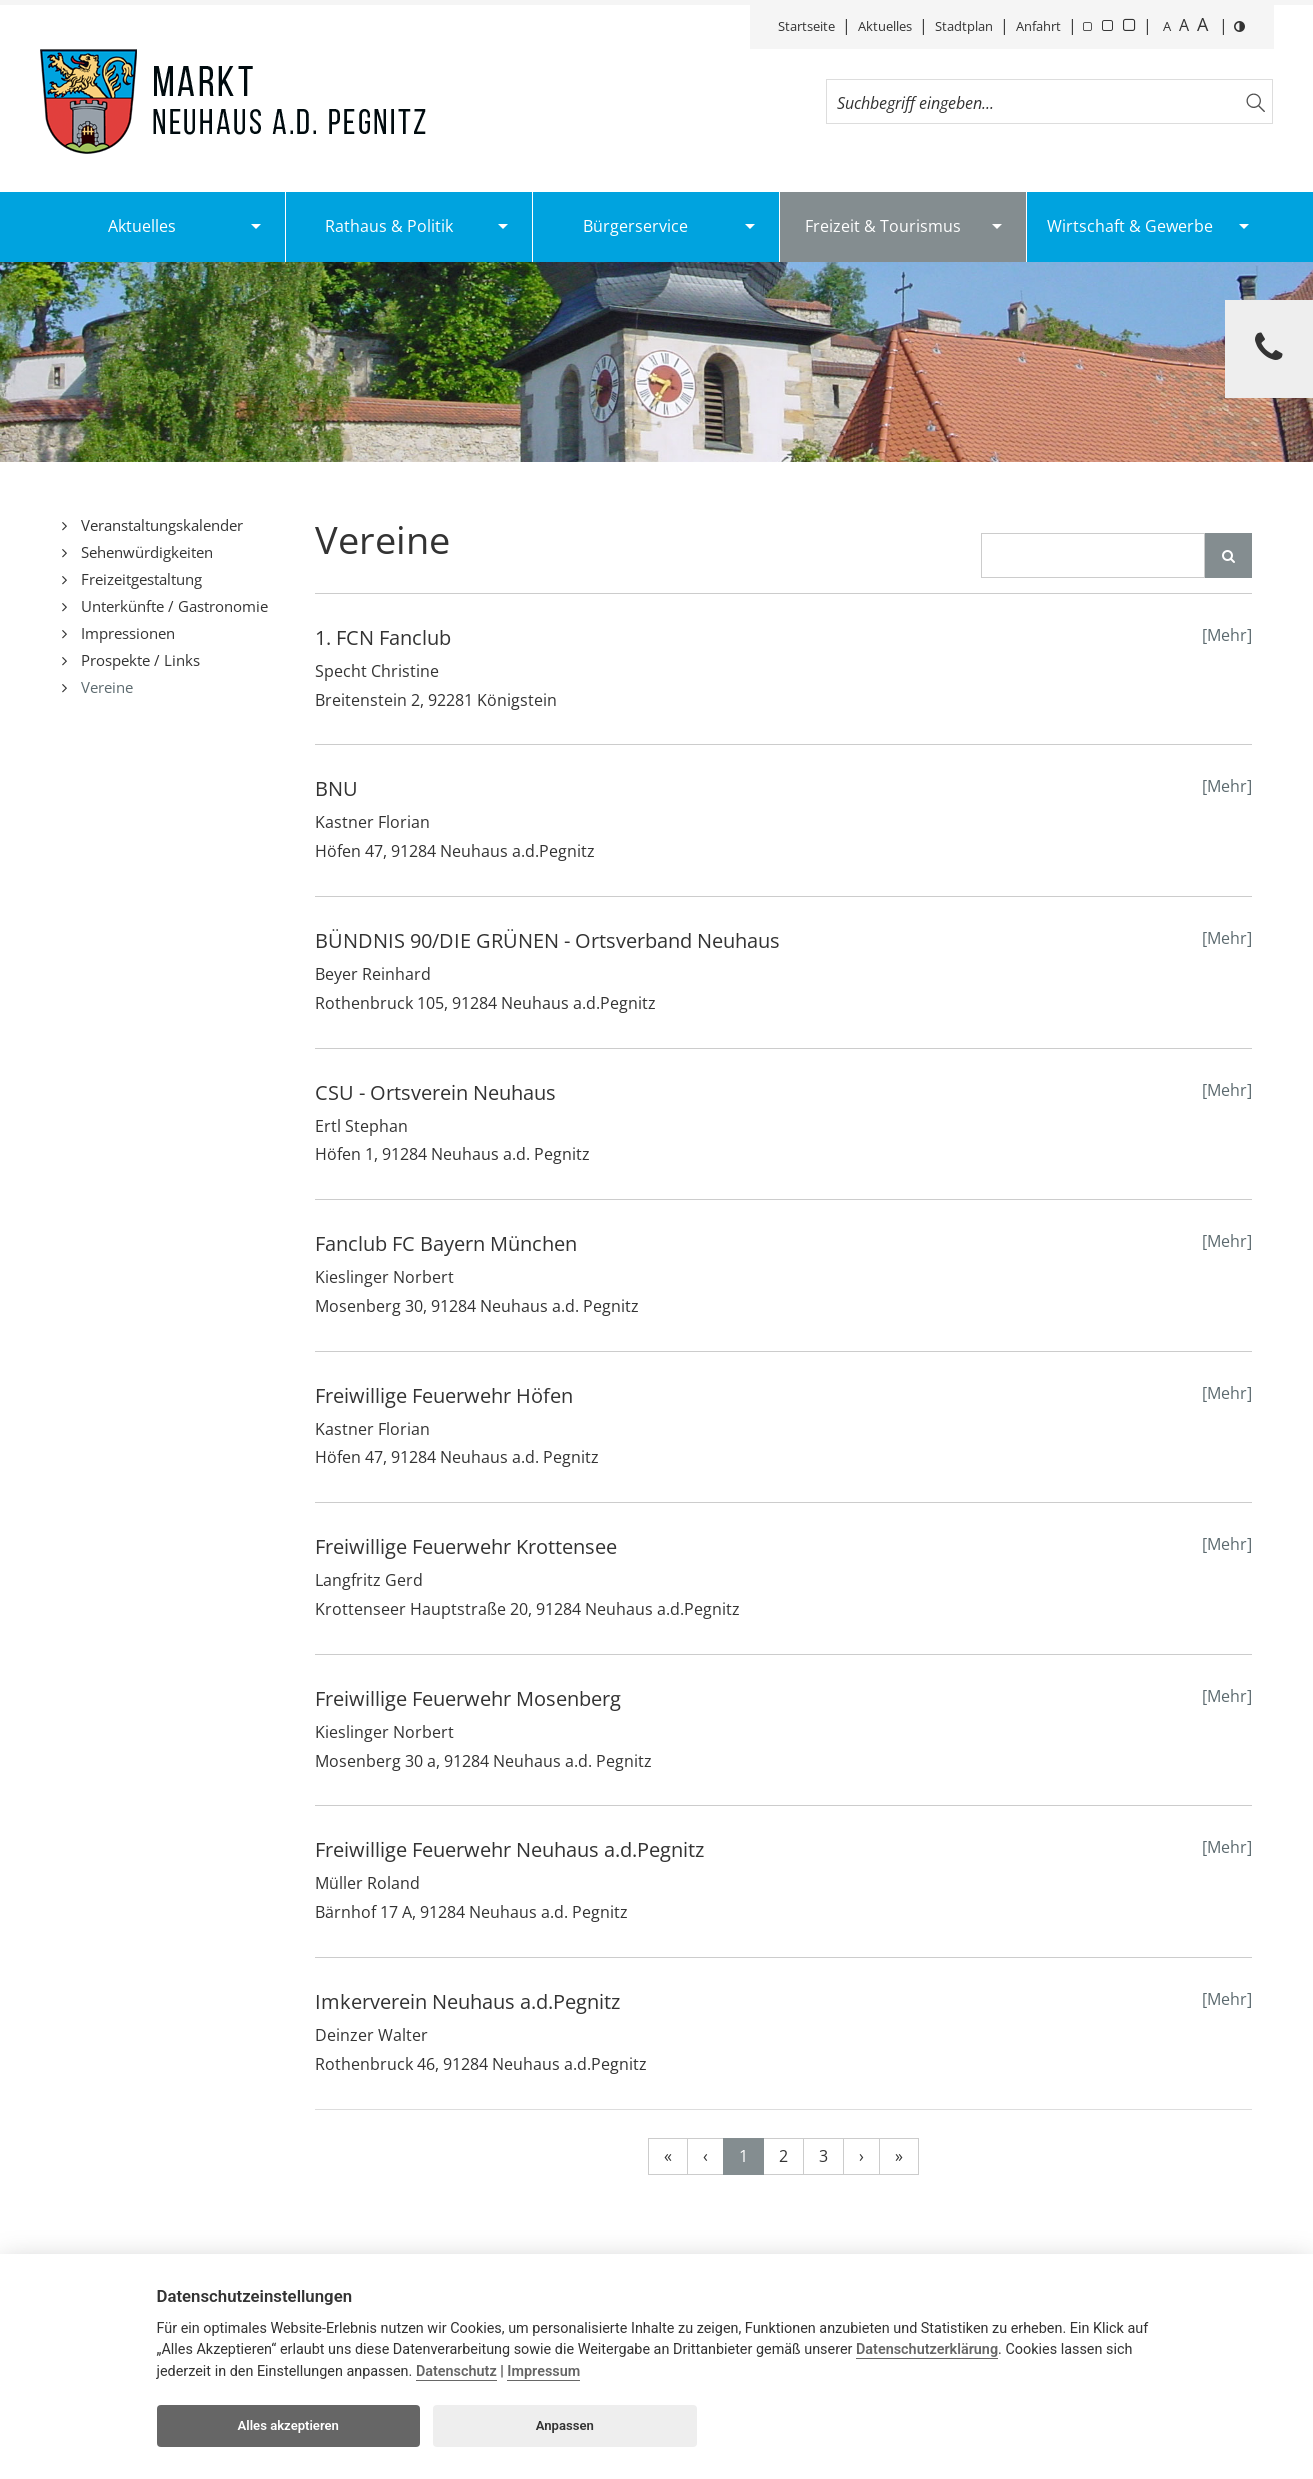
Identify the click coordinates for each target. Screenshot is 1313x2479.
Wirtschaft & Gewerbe (1130, 226)
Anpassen (565, 2425)
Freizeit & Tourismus (883, 226)
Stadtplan (964, 26)
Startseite (806, 26)
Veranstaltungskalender (160, 525)
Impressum (543, 2371)
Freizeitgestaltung (139, 579)
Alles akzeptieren (288, 2425)
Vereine (105, 687)
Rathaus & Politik (389, 226)
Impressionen (126, 633)
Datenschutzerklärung (927, 2349)
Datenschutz (456, 2371)
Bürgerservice (635, 226)
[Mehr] (1227, 635)
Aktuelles (885, 26)
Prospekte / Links (138, 660)
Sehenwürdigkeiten (145, 552)
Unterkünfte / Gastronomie (172, 606)
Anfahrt (1038, 26)
